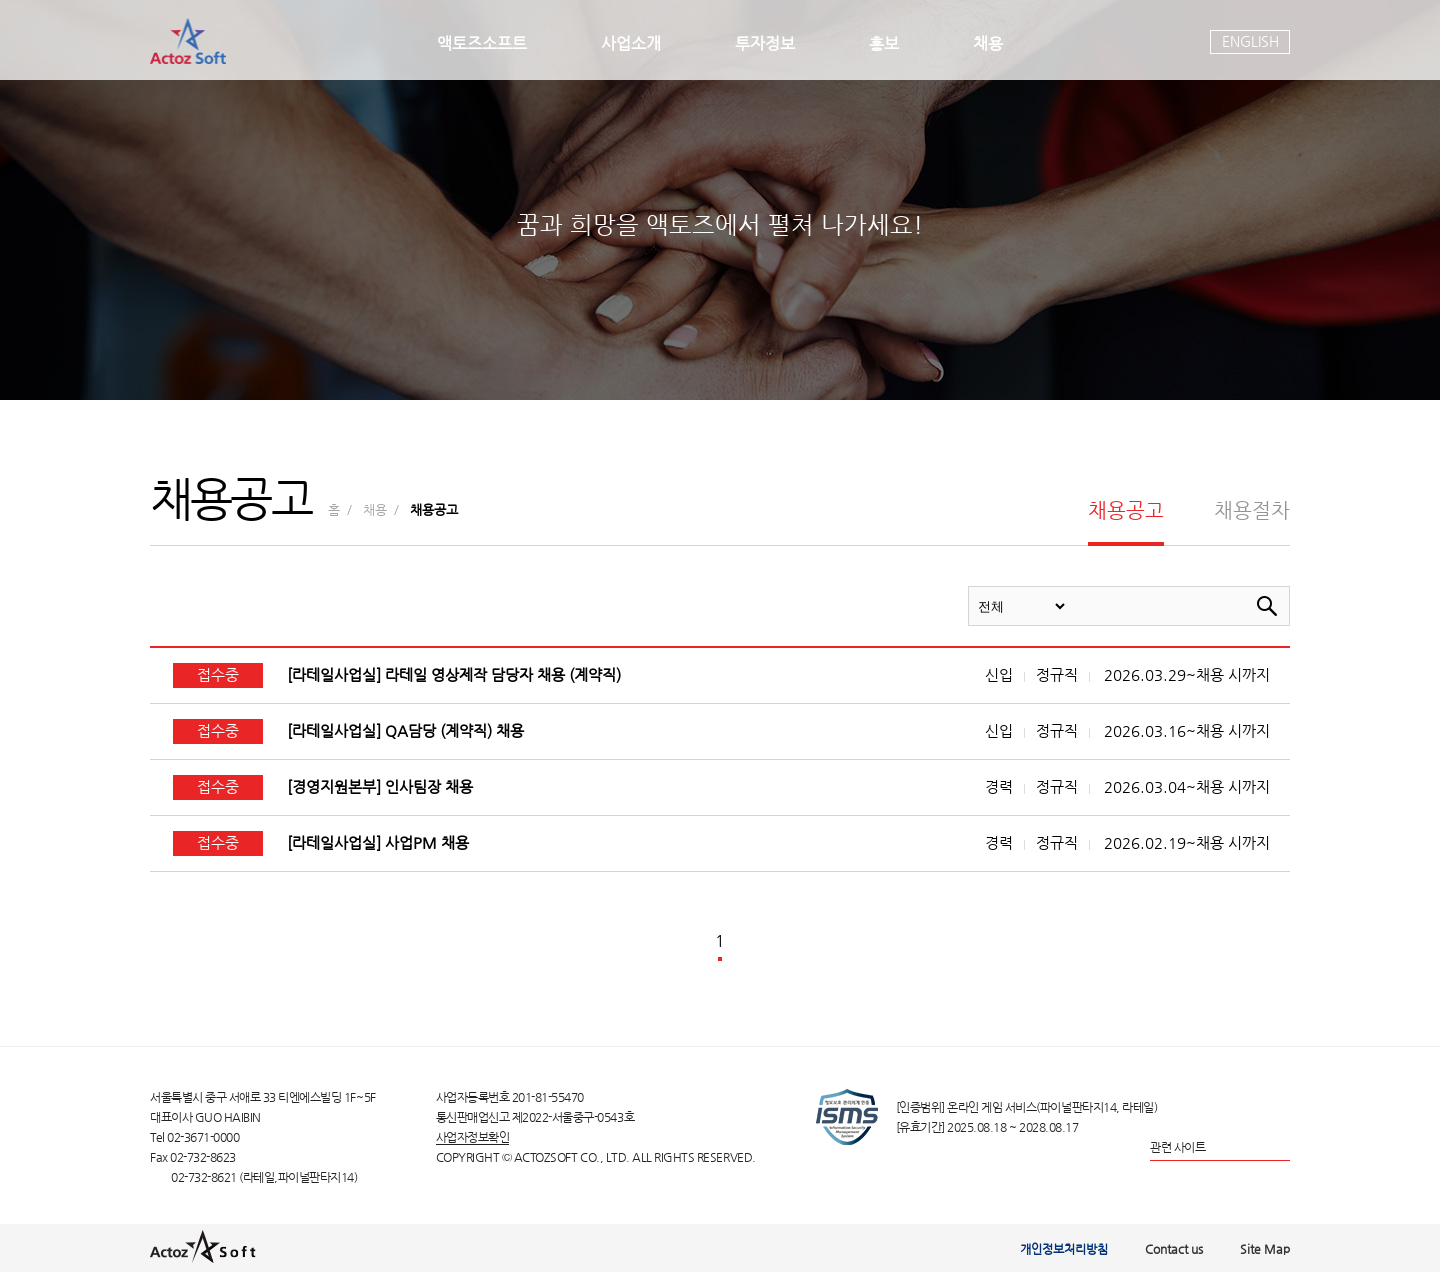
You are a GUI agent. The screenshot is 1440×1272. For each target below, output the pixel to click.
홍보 (884, 43)
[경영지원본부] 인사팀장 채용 (380, 787)
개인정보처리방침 (1064, 1249)
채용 (988, 43)
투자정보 (765, 43)
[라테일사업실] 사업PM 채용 (378, 843)
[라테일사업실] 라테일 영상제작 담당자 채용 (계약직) (454, 675)
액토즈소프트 (482, 43)
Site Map (1265, 1249)
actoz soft (188, 41)
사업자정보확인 (473, 1136)
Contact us (1174, 1249)
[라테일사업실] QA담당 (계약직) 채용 (405, 731)
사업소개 (631, 43)
